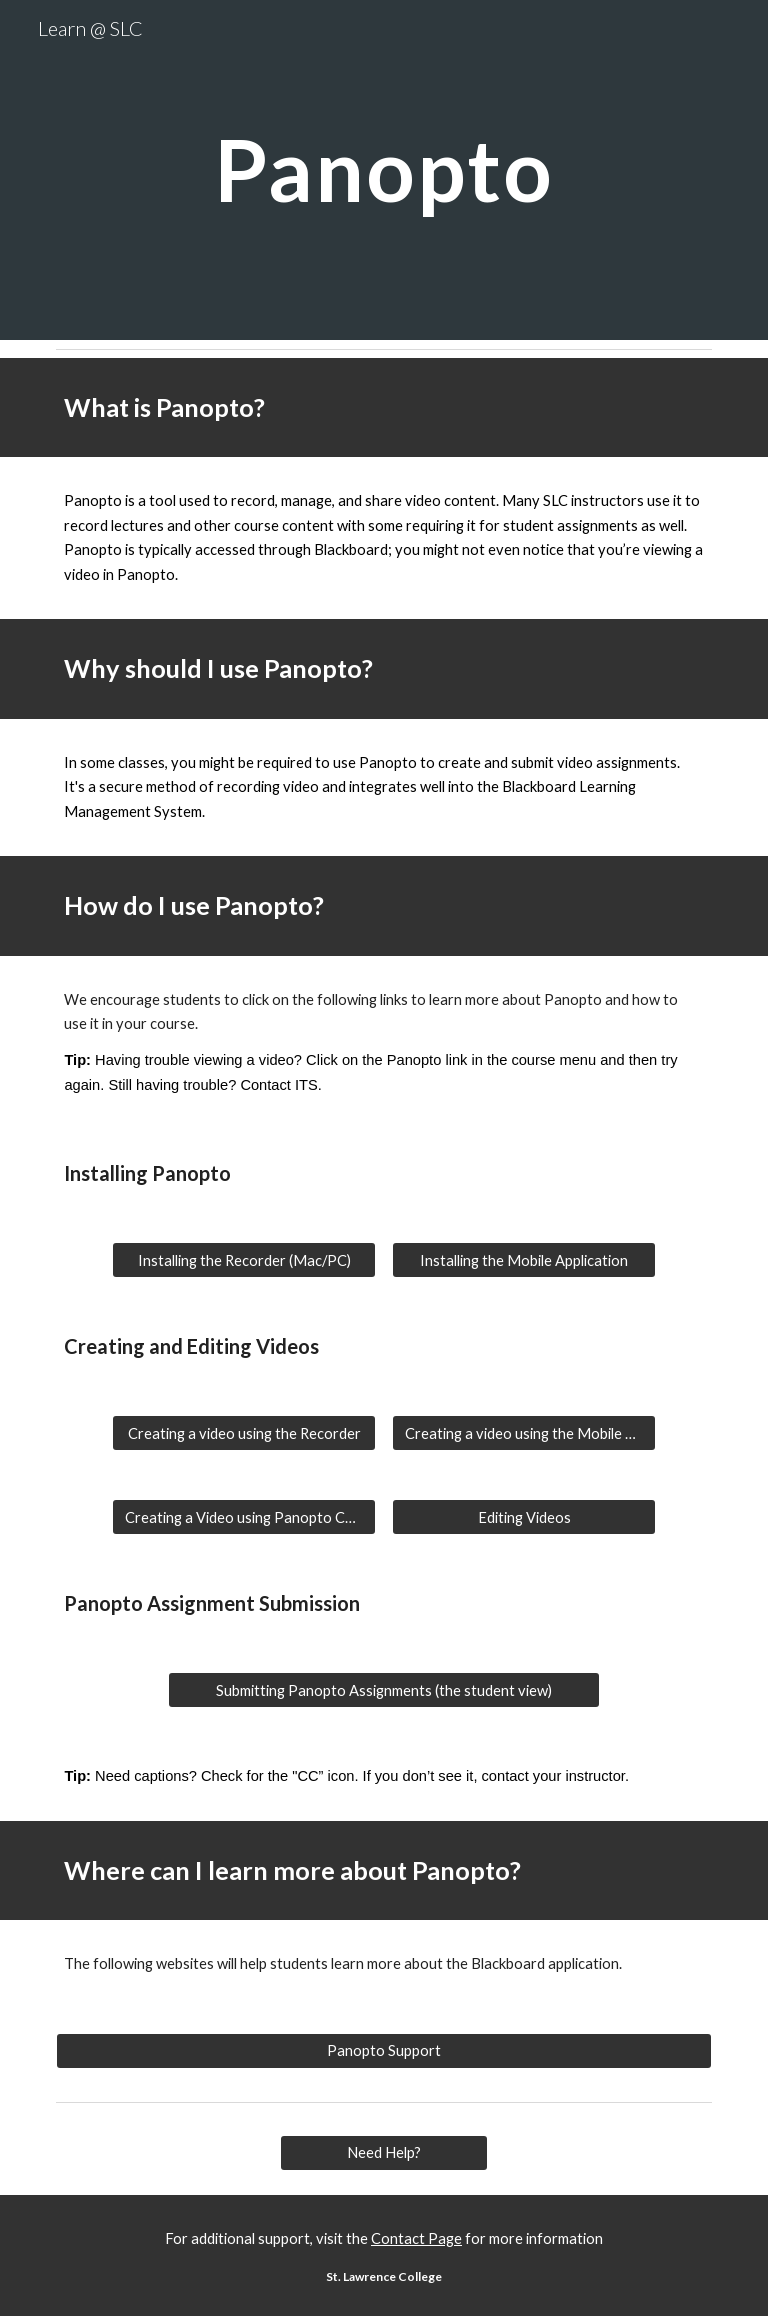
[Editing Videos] (523, 1517)
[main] (383, 169)
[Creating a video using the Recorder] (243, 1433)
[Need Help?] (383, 2153)
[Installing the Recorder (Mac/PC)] (243, 1260)
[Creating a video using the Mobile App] (523, 1433)
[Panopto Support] (383, 2051)
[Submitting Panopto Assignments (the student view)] (383, 1690)
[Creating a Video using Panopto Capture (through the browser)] (243, 1517)
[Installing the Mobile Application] (523, 1260)
